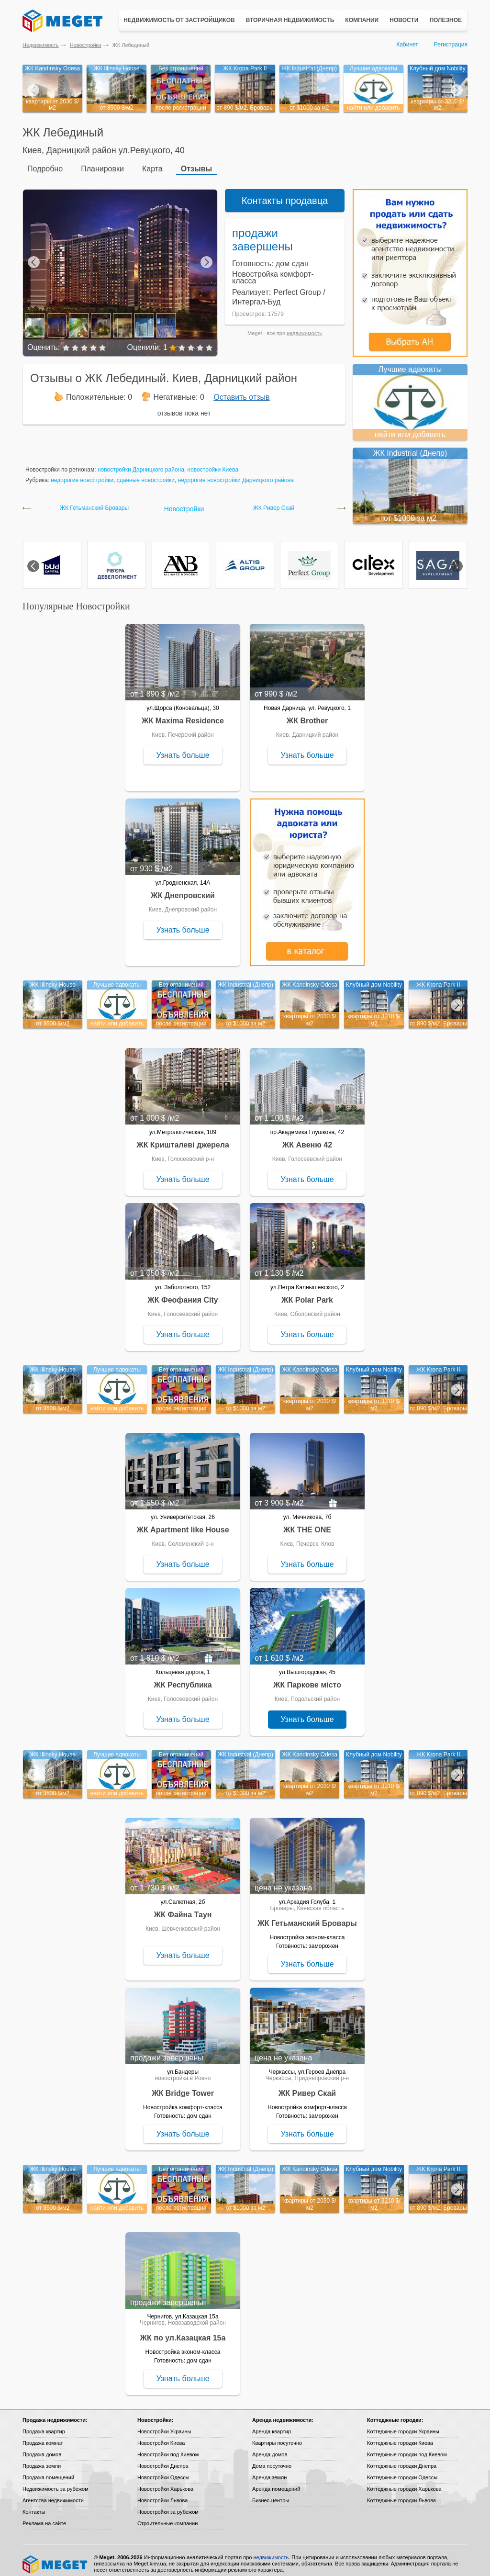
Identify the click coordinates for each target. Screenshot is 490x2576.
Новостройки (85, 45)
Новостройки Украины (164, 2425)
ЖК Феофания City (182, 1293)
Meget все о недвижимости (55, 2558)
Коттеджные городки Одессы (402, 2471)
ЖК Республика (183, 1678)
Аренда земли (269, 2471)
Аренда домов (269, 2448)
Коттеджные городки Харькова (404, 2482)
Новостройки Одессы (163, 2471)
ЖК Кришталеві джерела (182, 1138)
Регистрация (451, 44)
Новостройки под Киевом (168, 2448)
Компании (362, 20)
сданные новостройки (146, 473)
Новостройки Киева (161, 2436)
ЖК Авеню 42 (307, 1138)
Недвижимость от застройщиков (179, 20)
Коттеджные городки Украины (403, 2425)
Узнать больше (182, 748)
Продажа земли (41, 2459)
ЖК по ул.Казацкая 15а (183, 2331)
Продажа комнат (42, 2436)
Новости (404, 20)
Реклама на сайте (44, 2517)
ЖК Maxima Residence (183, 714)
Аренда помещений (276, 2482)
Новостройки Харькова (165, 2482)
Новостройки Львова (162, 2494)
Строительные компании (167, 2517)
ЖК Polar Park (307, 1293)
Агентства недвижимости (53, 2494)
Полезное (445, 20)
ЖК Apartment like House (182, 1523)
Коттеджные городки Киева (400, 2436)
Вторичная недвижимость (290, 20)
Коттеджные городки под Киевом (407, 2448)
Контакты (33, 2505)
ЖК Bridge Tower (183, 2086)
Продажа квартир (43, 2425)
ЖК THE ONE (307, 1523)
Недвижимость (40, 45)
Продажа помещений (48, 2471)
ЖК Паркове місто (307, 1678)
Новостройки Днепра (163, 2459)
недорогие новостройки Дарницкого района (236, 473)
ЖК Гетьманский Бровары (94, 501)
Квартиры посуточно (277, 2436)
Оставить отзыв (241, 390)
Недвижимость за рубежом (55, 2482)
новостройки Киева (213, 463)
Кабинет (407, 44)
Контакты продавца (285, 194)
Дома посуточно (271, 2459)
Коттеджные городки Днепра (401, 2459)
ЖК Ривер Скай (274, 501)
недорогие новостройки (82, 473)
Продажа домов (41, 2448)
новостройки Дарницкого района (141, 463)
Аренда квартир (271, 2425)
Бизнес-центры (270, 2494)
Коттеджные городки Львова (401, 2494)
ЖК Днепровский (183, 889)
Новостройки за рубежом (168, 2505)
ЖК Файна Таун (183, 1908)
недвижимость (304, 326)
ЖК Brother (307, 714)
